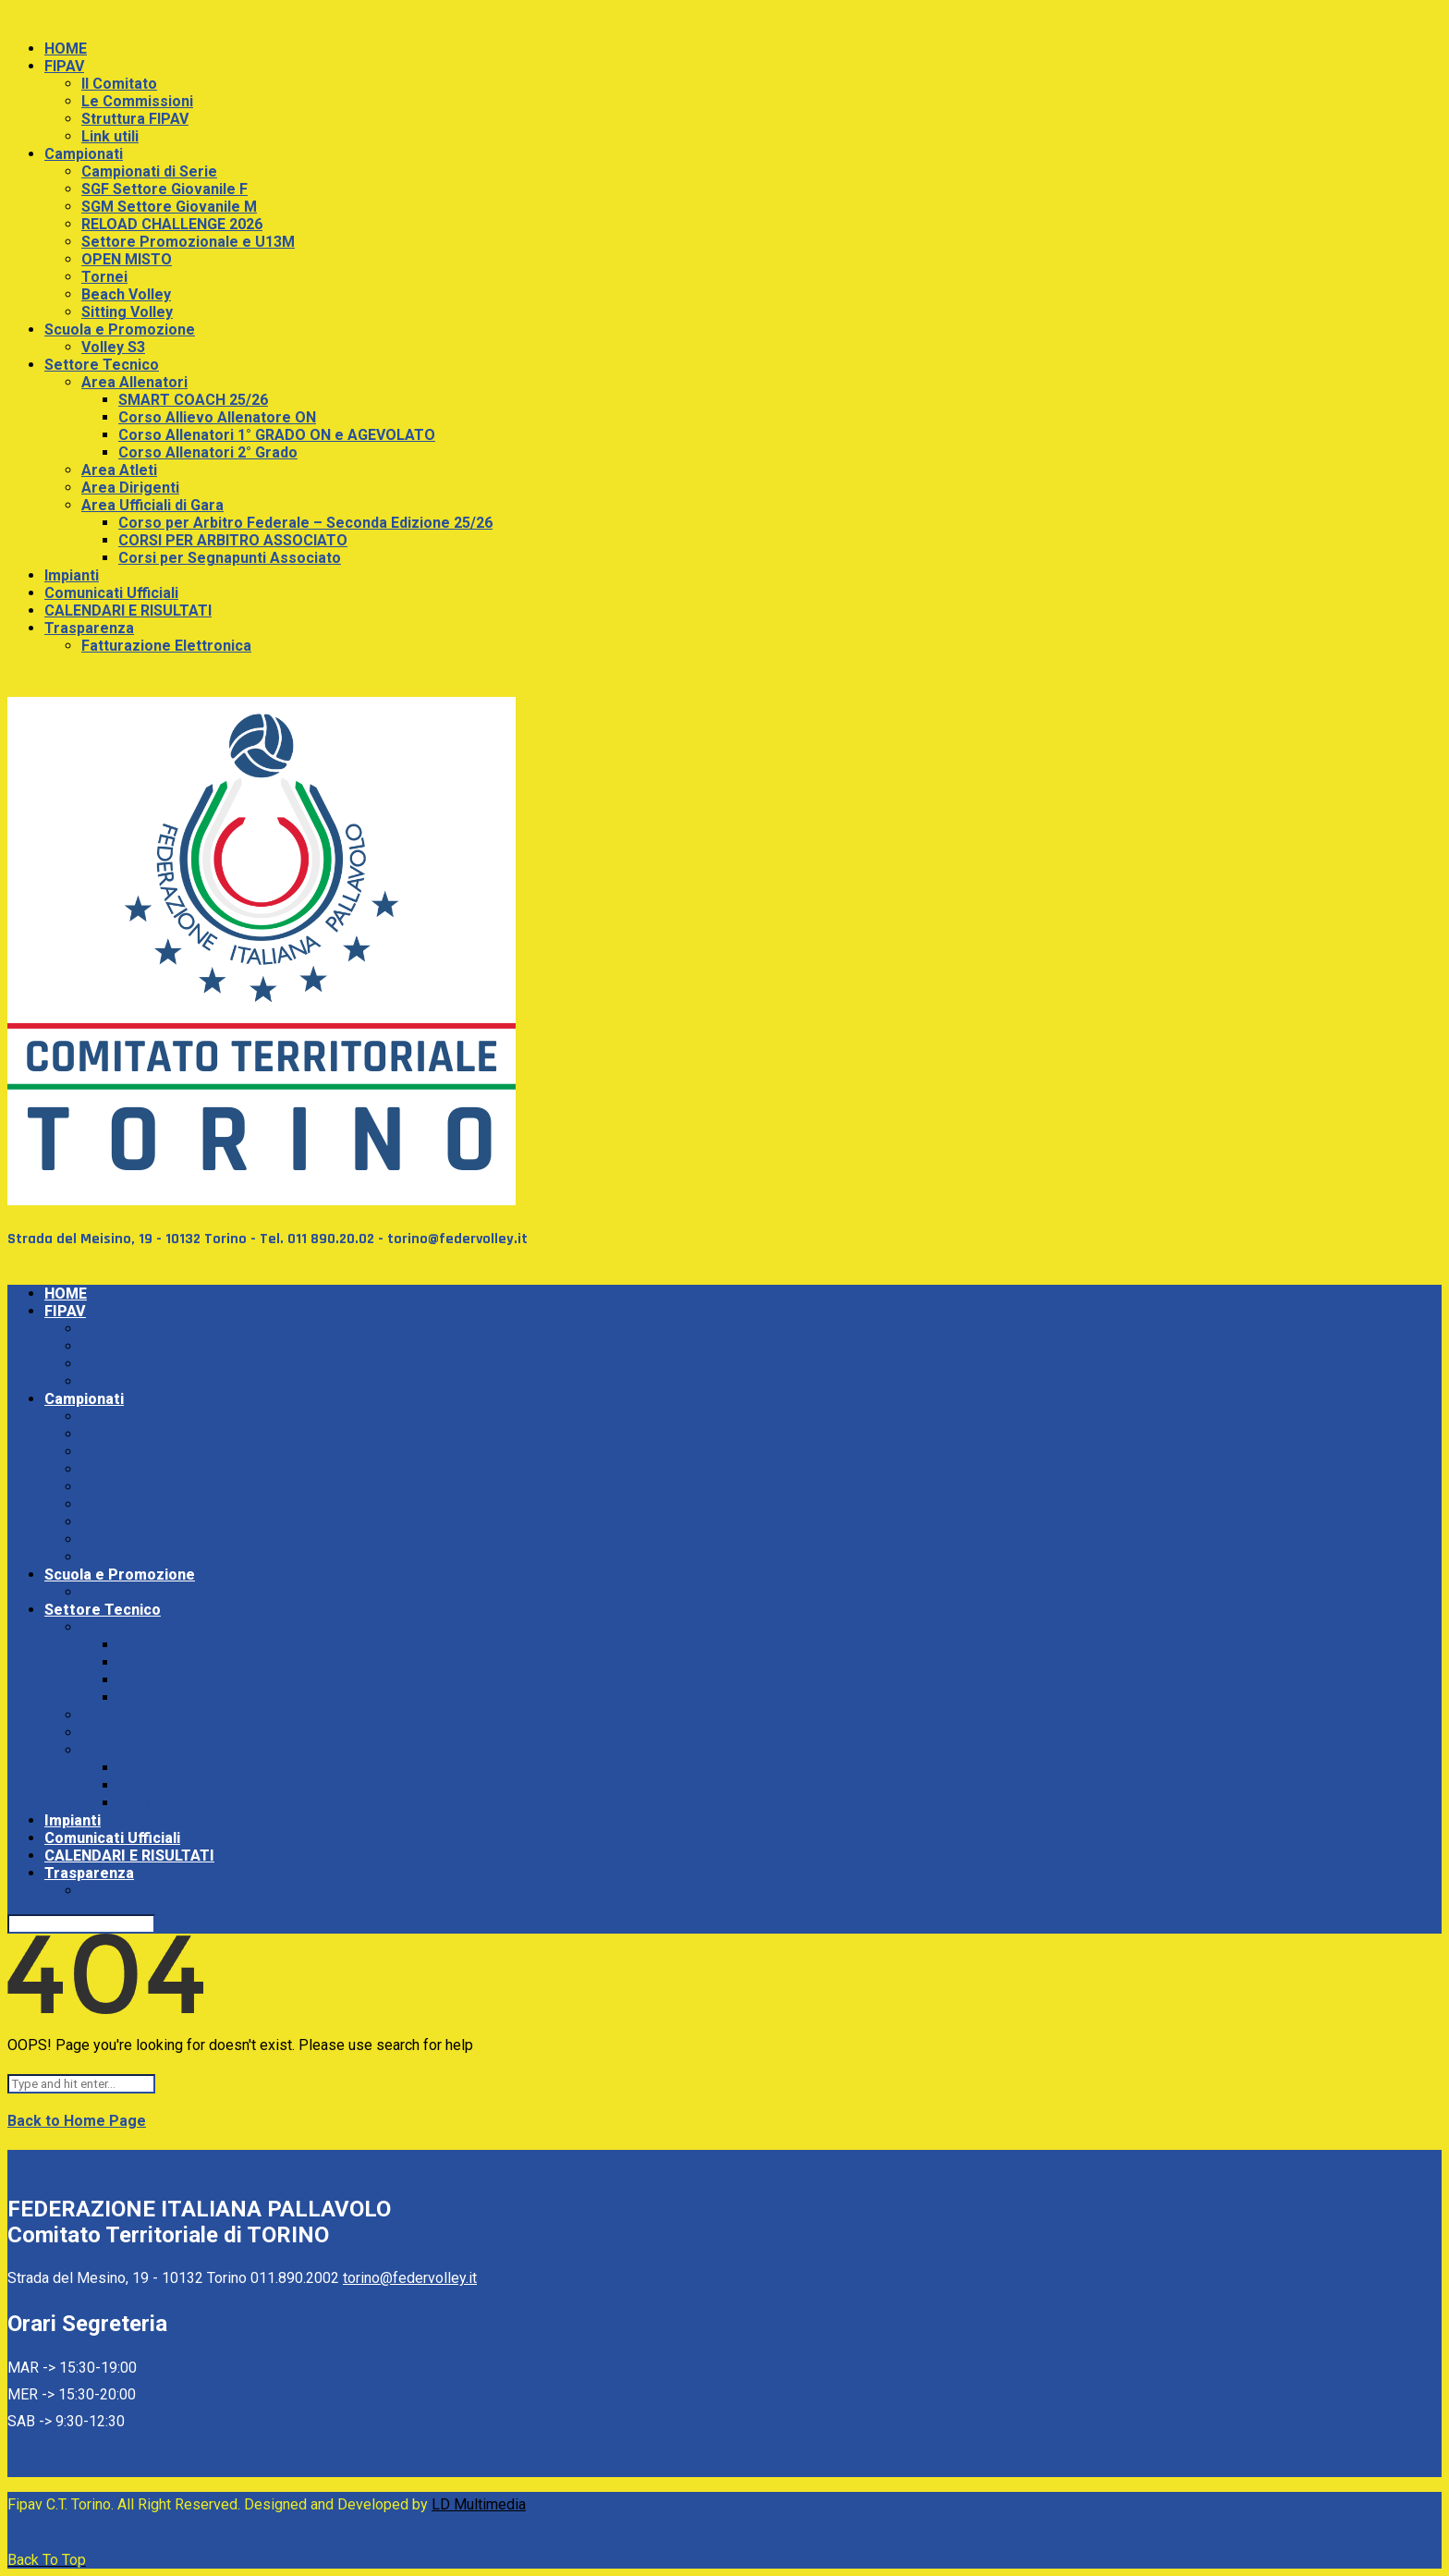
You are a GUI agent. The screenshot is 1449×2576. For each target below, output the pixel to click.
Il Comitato (119, 83)
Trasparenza (89, 628)
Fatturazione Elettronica (166, 645)
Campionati (83, 154)
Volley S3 (113, 347)
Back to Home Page (76, 2121)
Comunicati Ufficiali (111, 593)
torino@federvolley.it (410, 2278)
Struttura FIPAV (135, 119)
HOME (65, 48)
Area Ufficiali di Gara (152, 505)
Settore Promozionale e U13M (188, 241)
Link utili (110, 136)
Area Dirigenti (130, 487)
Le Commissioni (137, 101)
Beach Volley (126, 294)
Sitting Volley (127, 312)
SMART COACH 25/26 (193, 400)
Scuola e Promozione (119, 329)
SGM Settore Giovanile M (169, 206)
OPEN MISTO (126, 259)
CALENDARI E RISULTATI (128, 610)
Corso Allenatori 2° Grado (208, 452)
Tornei (104, 277)
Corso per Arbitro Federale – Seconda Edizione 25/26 (305, 522)
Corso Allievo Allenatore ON (217, 417)
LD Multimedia (479, 2504)
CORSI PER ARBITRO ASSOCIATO (232, 540)
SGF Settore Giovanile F (164, 189)
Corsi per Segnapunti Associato (229, 558)
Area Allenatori (134, 382)
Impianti (71, 575)
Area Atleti (119, 470)
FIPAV (64, 66)
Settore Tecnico (101, 364)
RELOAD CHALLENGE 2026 (171, 224)
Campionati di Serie (149, 171)
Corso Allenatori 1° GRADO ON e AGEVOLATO (276, 435)
